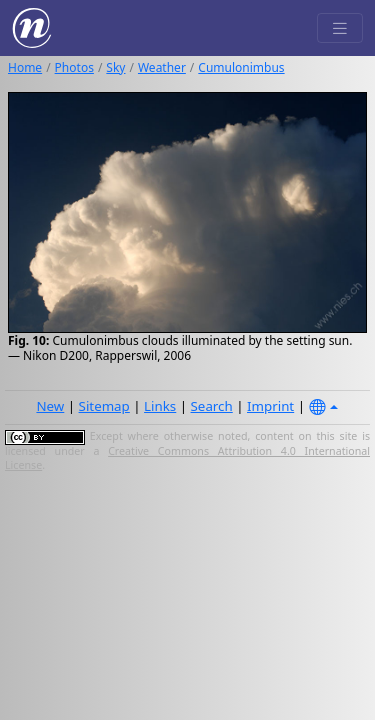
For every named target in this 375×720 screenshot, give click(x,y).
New (50, 406)
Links (160, 406)
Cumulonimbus (241, 67)
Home (25, 67)
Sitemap (104, 406)
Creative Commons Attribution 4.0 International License (187, 458)
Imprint (270, 406)
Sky (115, 67)
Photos (74, 67)
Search (212, 406)
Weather (162, 67)
